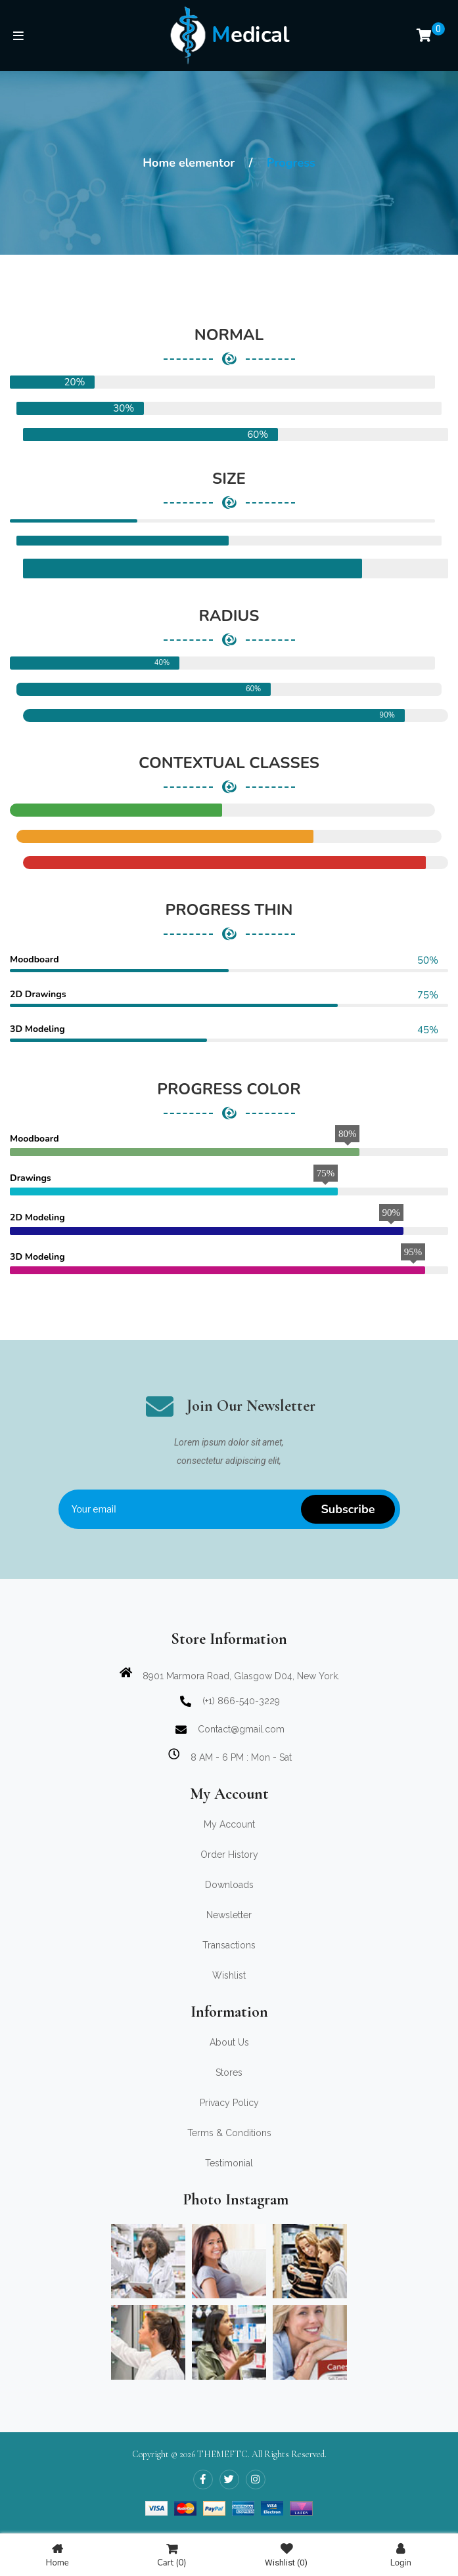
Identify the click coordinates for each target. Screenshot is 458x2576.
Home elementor (189, 163)
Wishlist (286, 2555)
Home (57, 2555)
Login (400, 2555)
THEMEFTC (222, 2454)
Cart (171, 2555)
